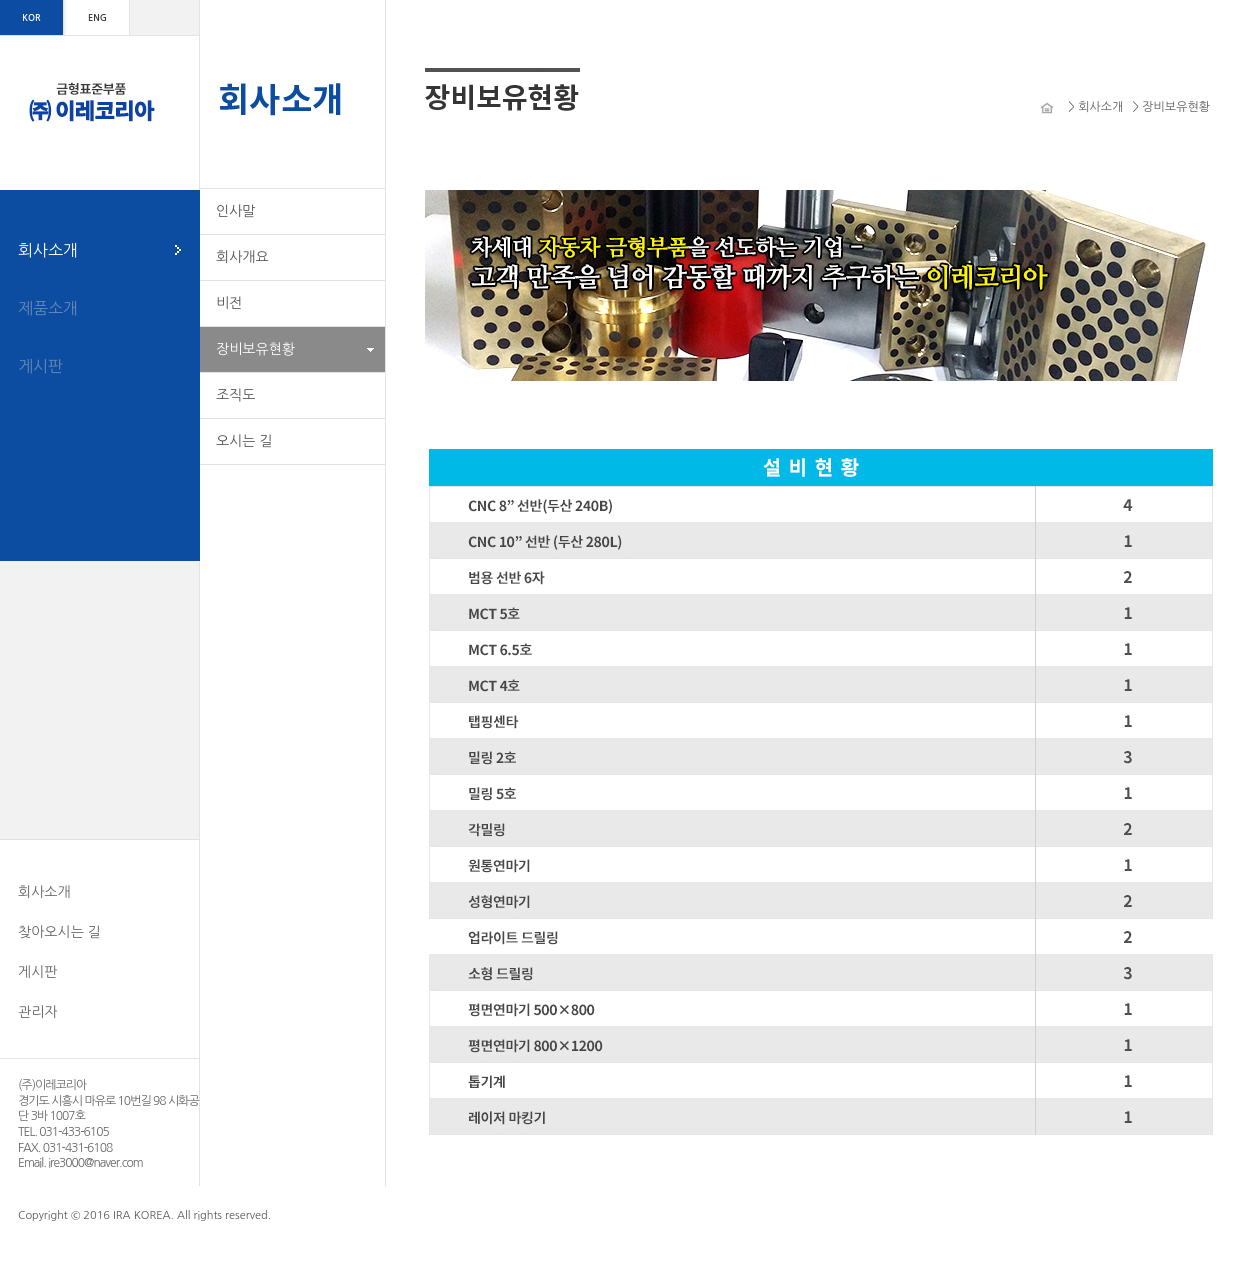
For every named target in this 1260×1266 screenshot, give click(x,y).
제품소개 (48, 308)
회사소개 (48, 250)
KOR (31, 17)
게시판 (40, 366)
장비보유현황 (255, 349)
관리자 (37, 1012)
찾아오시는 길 (59, 932)
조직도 (235, 395)
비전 (229, 303)
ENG (97, 17)
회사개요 (242, 257)
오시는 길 (244, 441)
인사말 (235, 211)
